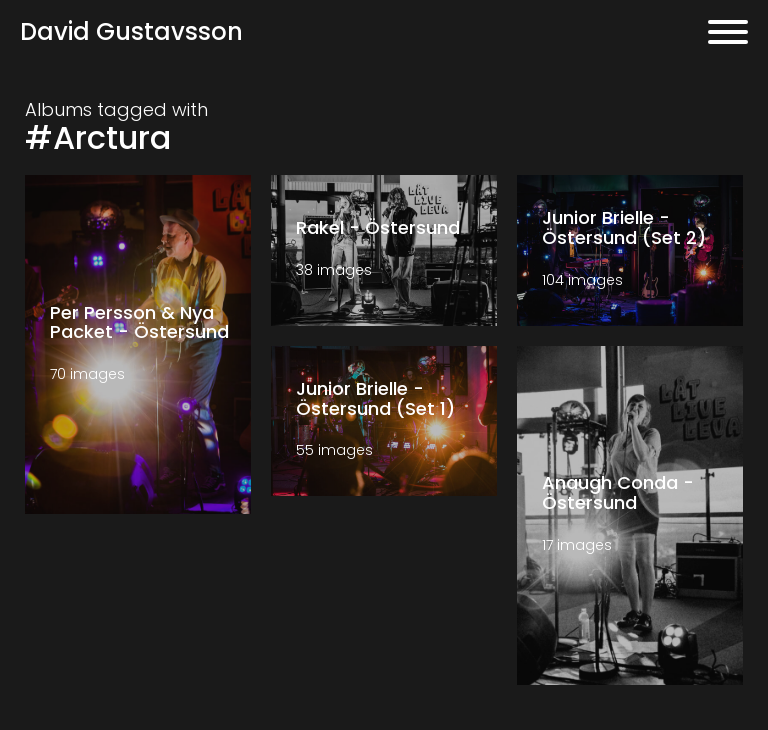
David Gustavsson (131, 31)
